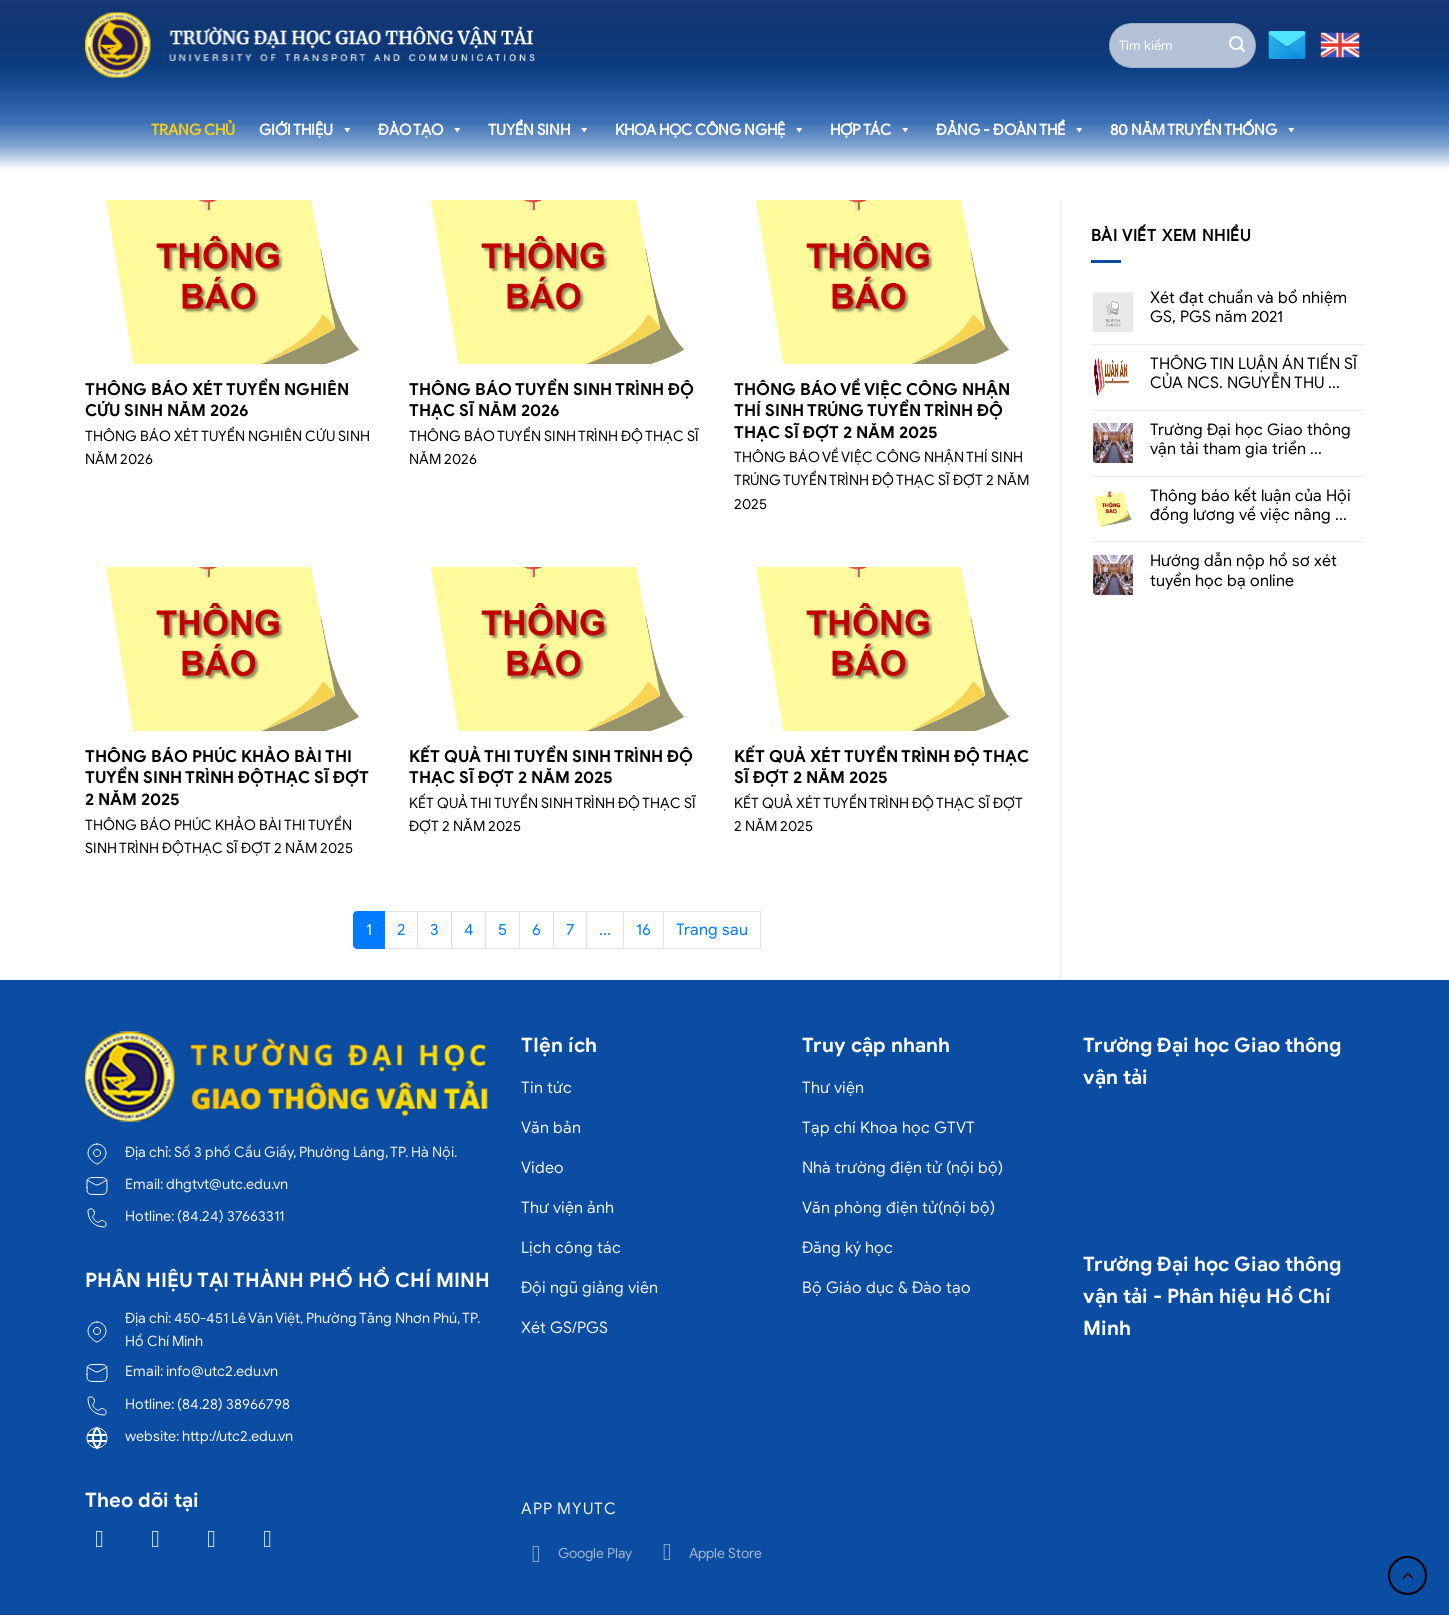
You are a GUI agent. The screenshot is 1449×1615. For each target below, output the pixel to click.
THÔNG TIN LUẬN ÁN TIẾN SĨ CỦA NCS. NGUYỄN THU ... (1253, 374)
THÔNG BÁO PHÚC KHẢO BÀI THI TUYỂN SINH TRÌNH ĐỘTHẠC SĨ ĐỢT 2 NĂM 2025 (227, 778)
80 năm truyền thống (1204, 130)
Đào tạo (421, 130)
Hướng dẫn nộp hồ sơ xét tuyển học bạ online (1243, 571)
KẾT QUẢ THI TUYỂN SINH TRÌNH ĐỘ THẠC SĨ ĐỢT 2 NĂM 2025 (551, 767)
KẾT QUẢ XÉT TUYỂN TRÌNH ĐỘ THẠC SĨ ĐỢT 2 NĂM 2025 (881, 767)
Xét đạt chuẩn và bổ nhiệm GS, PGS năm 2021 (1248, 308)
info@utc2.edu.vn (222, 1371)
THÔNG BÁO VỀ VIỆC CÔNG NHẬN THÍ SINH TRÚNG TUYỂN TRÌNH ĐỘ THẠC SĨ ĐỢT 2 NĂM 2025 (872, 411)
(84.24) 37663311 (230, 1216)
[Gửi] (1237, 45)
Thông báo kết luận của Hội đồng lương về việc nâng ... (1250, 506)
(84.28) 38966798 (233, 1404)
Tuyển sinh (539, 130)
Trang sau (712, 930)
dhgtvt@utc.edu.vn (227, 1184)
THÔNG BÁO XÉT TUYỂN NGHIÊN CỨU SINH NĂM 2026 (217, 400)
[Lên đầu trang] (1407, 1575)
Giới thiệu (306, 130)
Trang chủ (193, 130)
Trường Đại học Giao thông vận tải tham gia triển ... (1250, 440)
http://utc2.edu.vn (237, 1436)
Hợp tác (871, 130)
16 (643, 930)
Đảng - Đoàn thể (1011, 130)
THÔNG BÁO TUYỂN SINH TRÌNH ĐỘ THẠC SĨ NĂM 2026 (551, 400)
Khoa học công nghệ (710, 130)
